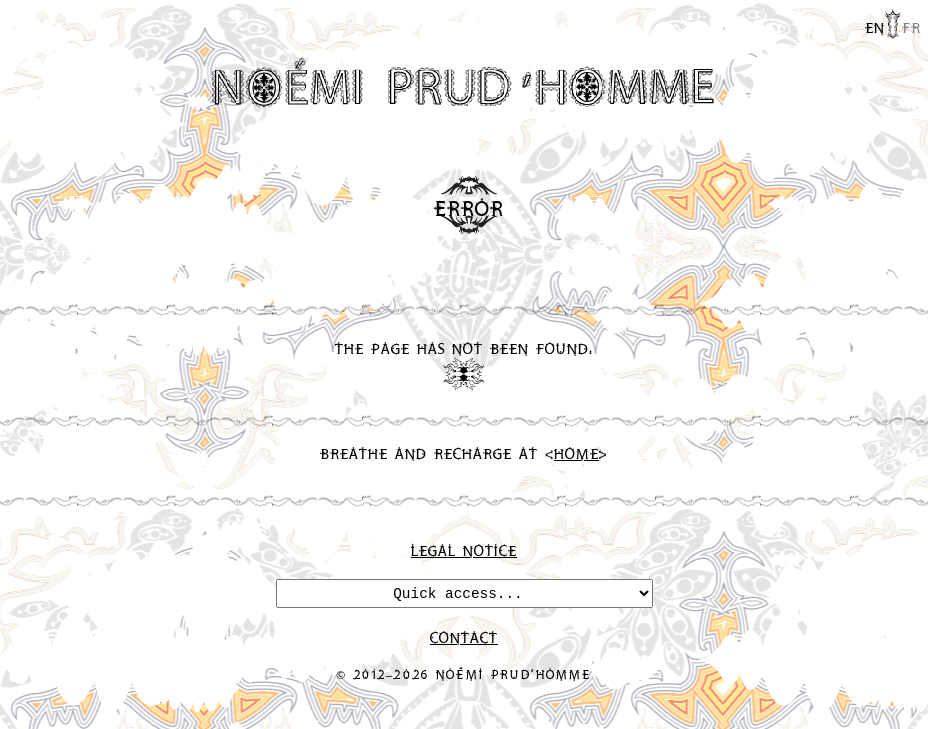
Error (469, 208)
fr (911, 27)
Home (576, 453)
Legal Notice (464, 550)
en (875, 27)
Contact (464, 637)
